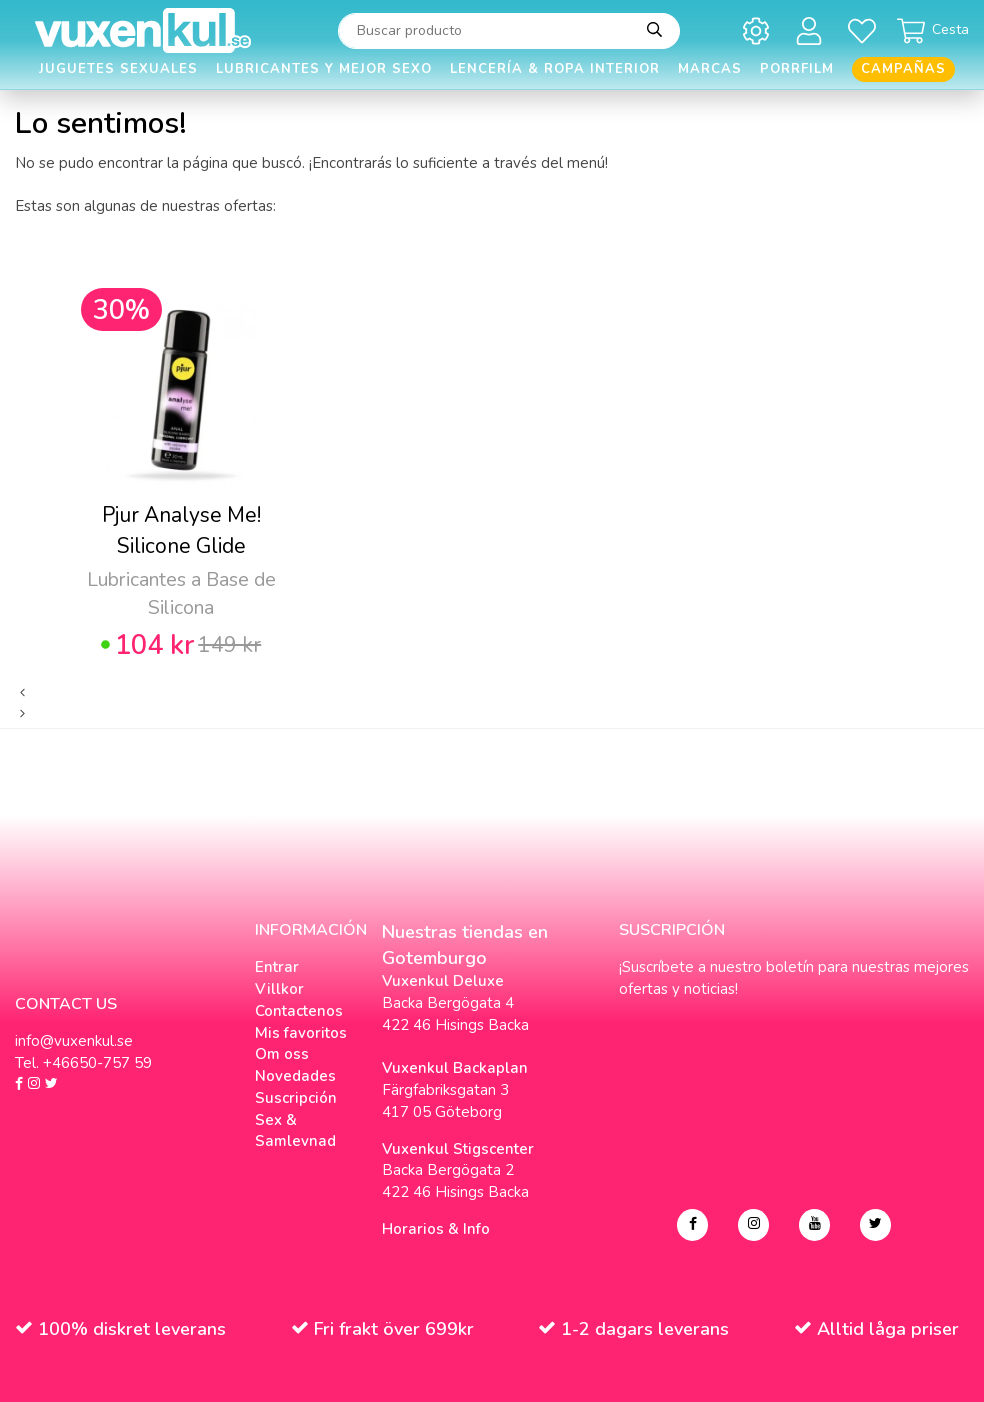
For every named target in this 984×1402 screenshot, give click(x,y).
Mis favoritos (301, 1033)
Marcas (710, 69)
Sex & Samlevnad (295, 1131)
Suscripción (296, 1098)
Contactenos (299, 1011)
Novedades (295, 1076)
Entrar (277, 967)
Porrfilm (797, 69)
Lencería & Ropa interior (555, 69)
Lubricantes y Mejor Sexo (324, 69)
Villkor (279, 989)
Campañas (903, 69)
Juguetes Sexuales (118, 69)
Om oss (282, 1054)
